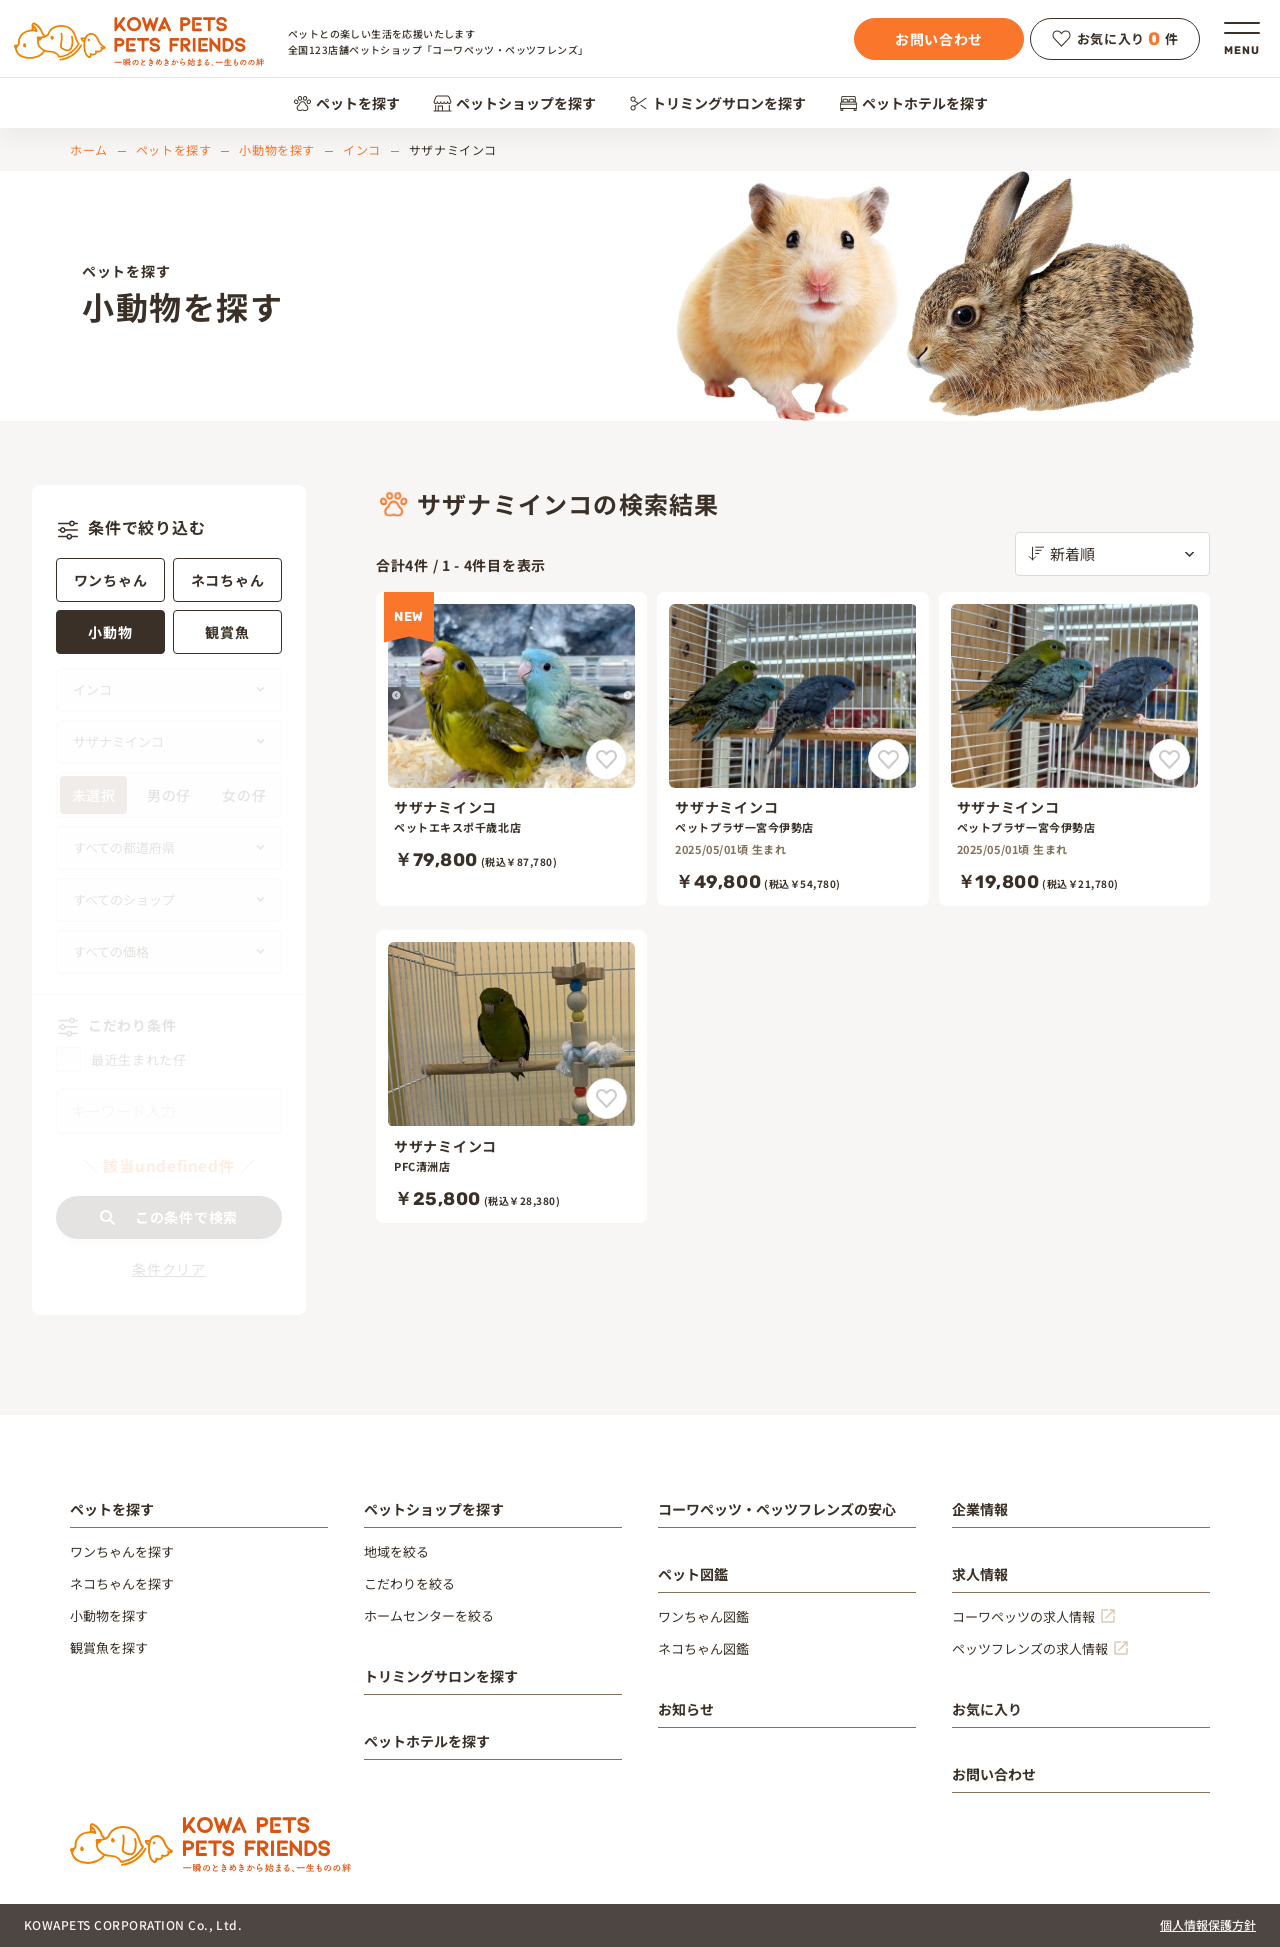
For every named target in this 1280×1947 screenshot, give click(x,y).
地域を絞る (396, 1551)
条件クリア (169, 1269)
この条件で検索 (169, 1217)
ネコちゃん (228, 580)
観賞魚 (227, 632)
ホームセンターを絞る (429, 1615)
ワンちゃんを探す (122, 1551)
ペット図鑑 (693, 1574)
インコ (362, 149)
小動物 (110, 632)
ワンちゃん (111, 580)
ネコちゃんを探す (122, 1583)
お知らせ (686, 1709)
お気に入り (987, 1709)
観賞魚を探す (109, 1647)
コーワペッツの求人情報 (1023, 1616)
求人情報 (980, 1574)
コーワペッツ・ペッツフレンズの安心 (777, 1509)
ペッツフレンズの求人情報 (1030, 1648)
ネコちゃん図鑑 (703, 1648)
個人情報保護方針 (1208, 1924)
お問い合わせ (939, 39)
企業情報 (980, 1509)
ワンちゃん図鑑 (703, 1616)
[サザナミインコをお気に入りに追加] (606, 759)
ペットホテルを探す (913, 103)
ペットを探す (346, 103)
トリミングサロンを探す (717, 103)
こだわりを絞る (409, 1583)
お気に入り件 (1115, 39)
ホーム (89, 149)
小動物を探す (277, 149)
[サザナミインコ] (511, 749)
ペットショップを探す (514, 103)
